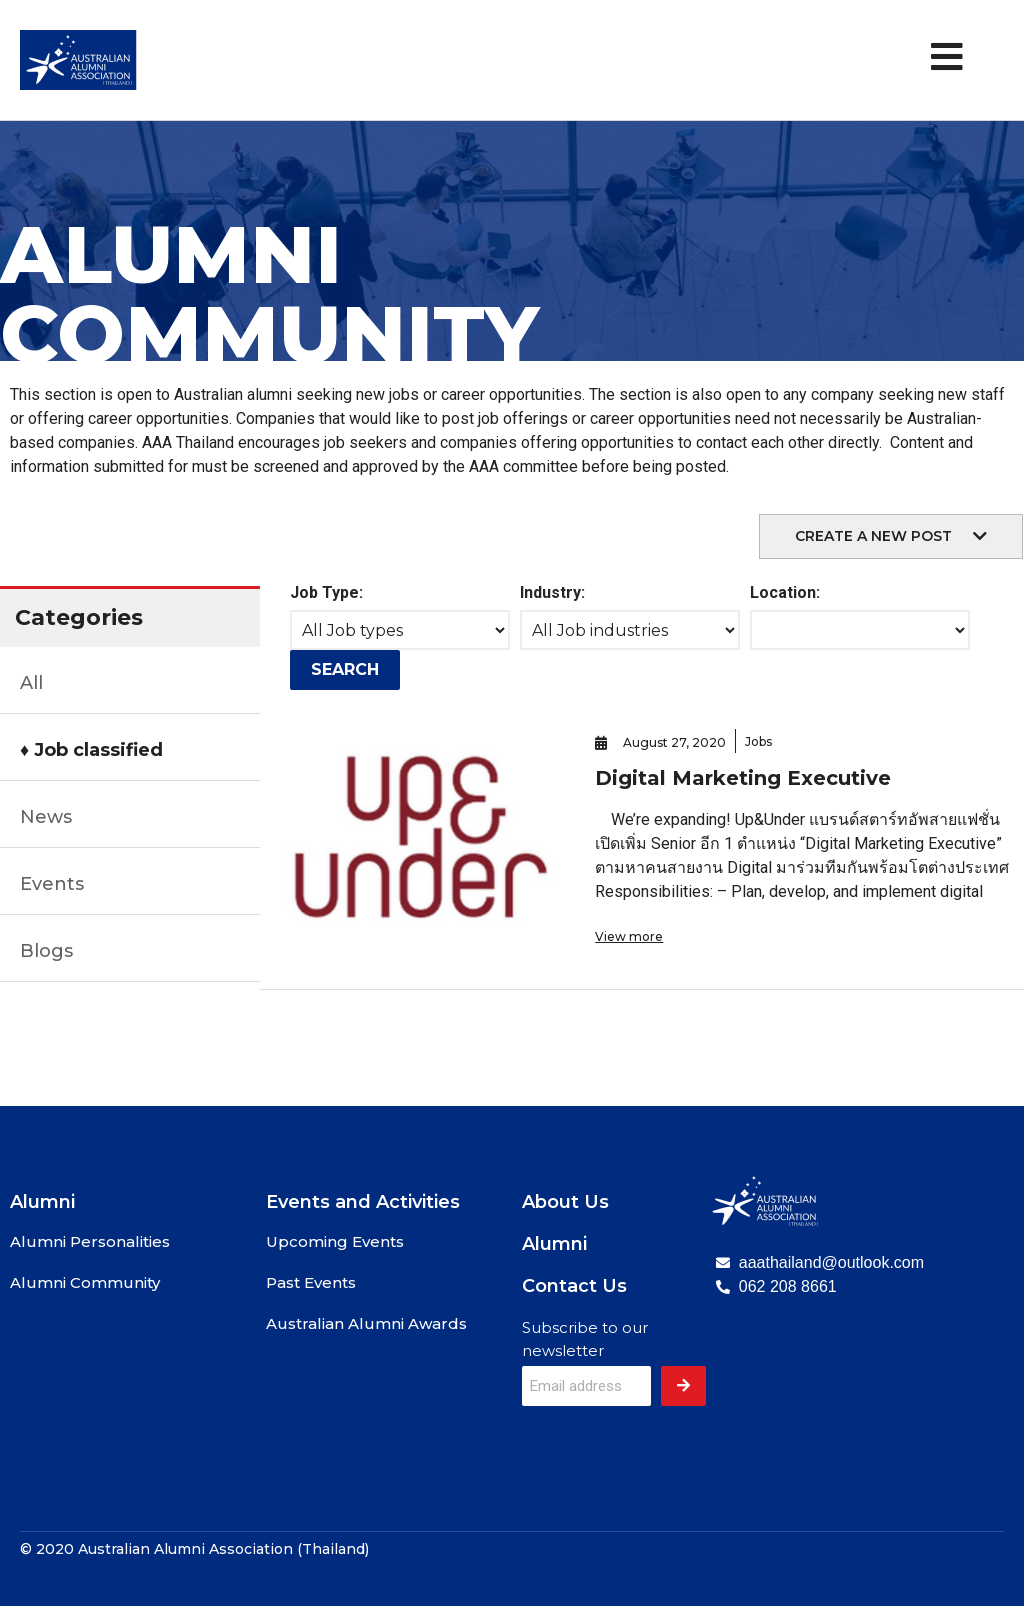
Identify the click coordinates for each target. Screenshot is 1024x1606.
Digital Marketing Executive (743, 778)
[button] (891, 536)
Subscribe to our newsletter (585, 1339)
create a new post (873, 536)
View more (629, 936)
